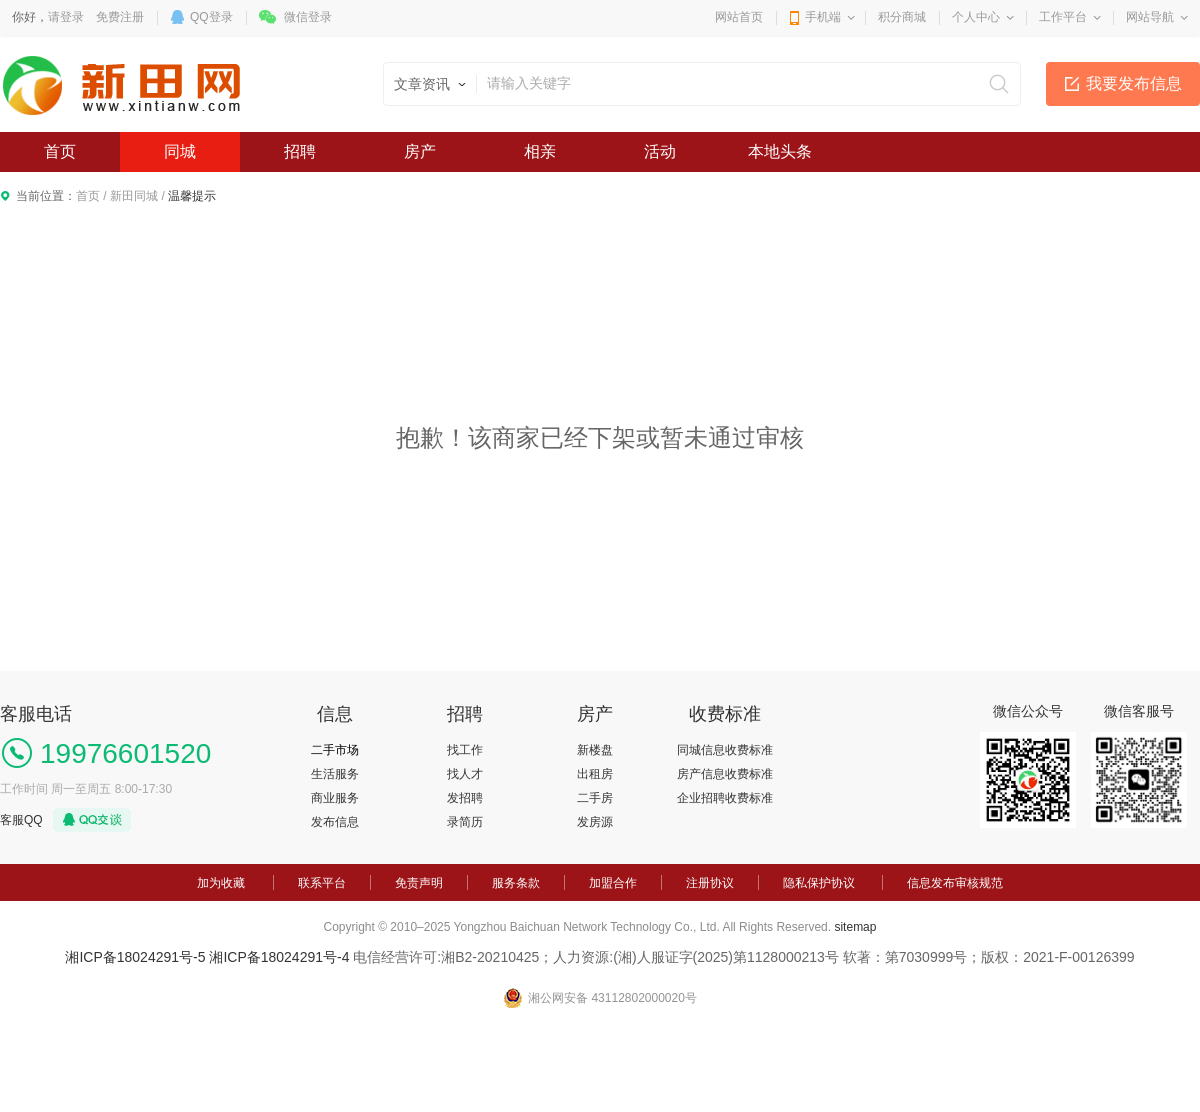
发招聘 (465, 798)
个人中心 (976, 17)
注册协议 (710, 883)
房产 (420, 151)
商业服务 (335, 798)
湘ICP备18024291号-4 (279, 957)
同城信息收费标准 (725, 750)
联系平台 (322, 883)
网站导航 (1150, 17)
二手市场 (335, 750)
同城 (180, 151)
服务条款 (516, 883)
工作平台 (1063, 17)
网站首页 (739, 17)
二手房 (595, 798)
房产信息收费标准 (725, 774)
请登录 (66, 17)
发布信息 (335, 822)
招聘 (300, 151)
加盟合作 (613, 883)
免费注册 (120, 17)
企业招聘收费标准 (725, 798)
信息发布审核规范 (955, 883)
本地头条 (780, 151)
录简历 (465, 822)
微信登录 (308, 17)
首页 (60, 151)
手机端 (823, 17)
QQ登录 (211, 17)
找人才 (465, 774)
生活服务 (335, 774)
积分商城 (902, 17)
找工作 (465, 750)
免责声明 (419, 883)
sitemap (855, 927)
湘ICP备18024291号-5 (135, 957)
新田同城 (134, 196)
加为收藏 (221, 883)
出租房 (595, 774)
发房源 (595, 822)
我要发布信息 (1134, 83)
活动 (660, 151)
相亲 (540, 151)
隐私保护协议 (819, 883)
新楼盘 (595, 750)
